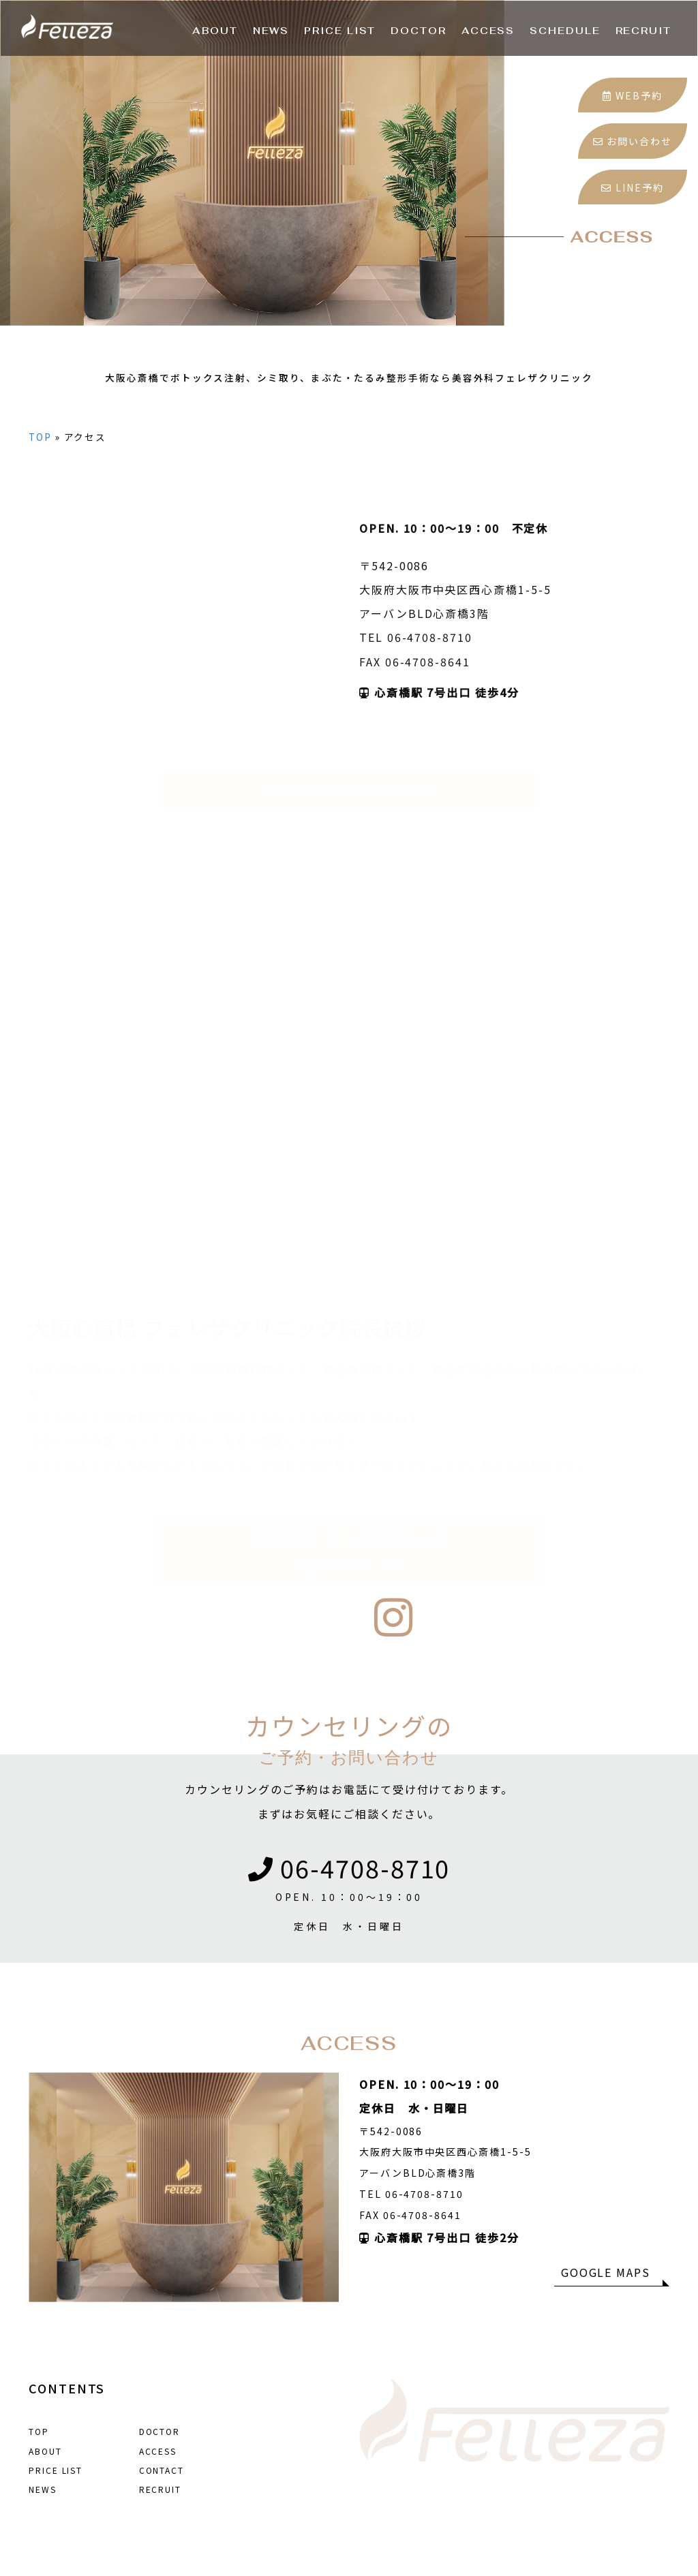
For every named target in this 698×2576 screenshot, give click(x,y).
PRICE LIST (55, 2470)
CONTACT (161, 2470)
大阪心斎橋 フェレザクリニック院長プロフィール (349, 1524)
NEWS (43, 2489)
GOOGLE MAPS (605, 2272)
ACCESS (158, 2451)
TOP (40, 462)
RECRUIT (160, 2489)
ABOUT (45, 2451)
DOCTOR (160, 2431)
